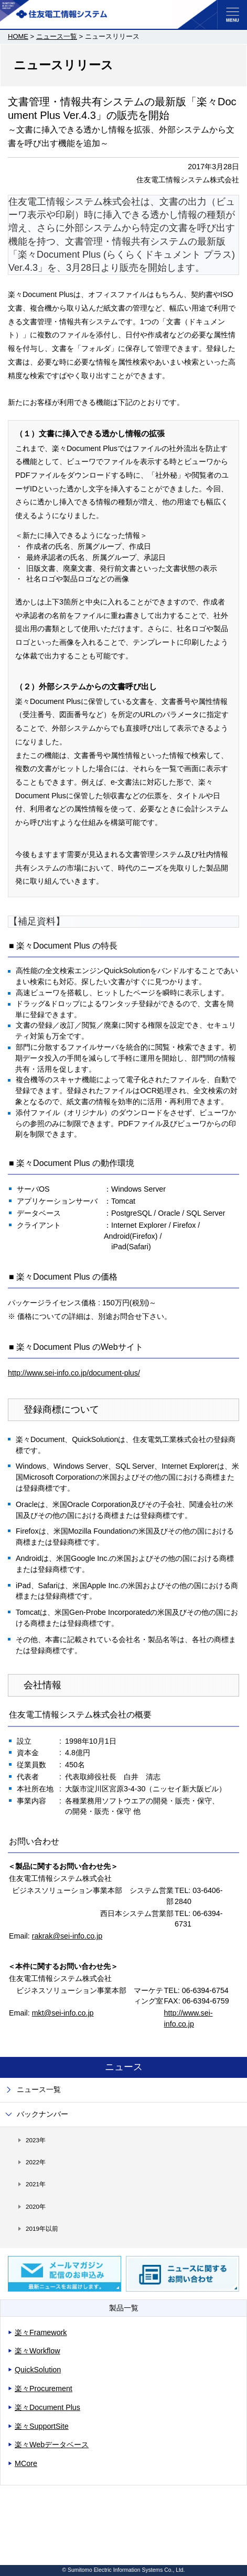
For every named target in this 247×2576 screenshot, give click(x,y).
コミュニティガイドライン (41, 2539)
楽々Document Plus (47, 2407)
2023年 (36, 2140)
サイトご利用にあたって (39, 2510)
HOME (18, 36)
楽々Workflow (37, 2351)
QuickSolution (38, 2369)
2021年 (36, 2184)
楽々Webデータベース (52, 2444)
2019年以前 (42, 2228)
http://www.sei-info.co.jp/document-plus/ (74, 1373)
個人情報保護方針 (31, 2525)
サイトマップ (26, 2495)
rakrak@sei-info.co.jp (67, 1936)
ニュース (124, 2067)
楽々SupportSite (42, 2426)
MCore (26, 2463)
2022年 (36, 2162)
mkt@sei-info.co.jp (63, 2013)
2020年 (36, 2206)
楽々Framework (41, 2332)
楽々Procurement (43, 2388)
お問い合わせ (26, 2554)
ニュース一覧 (56, 36)
